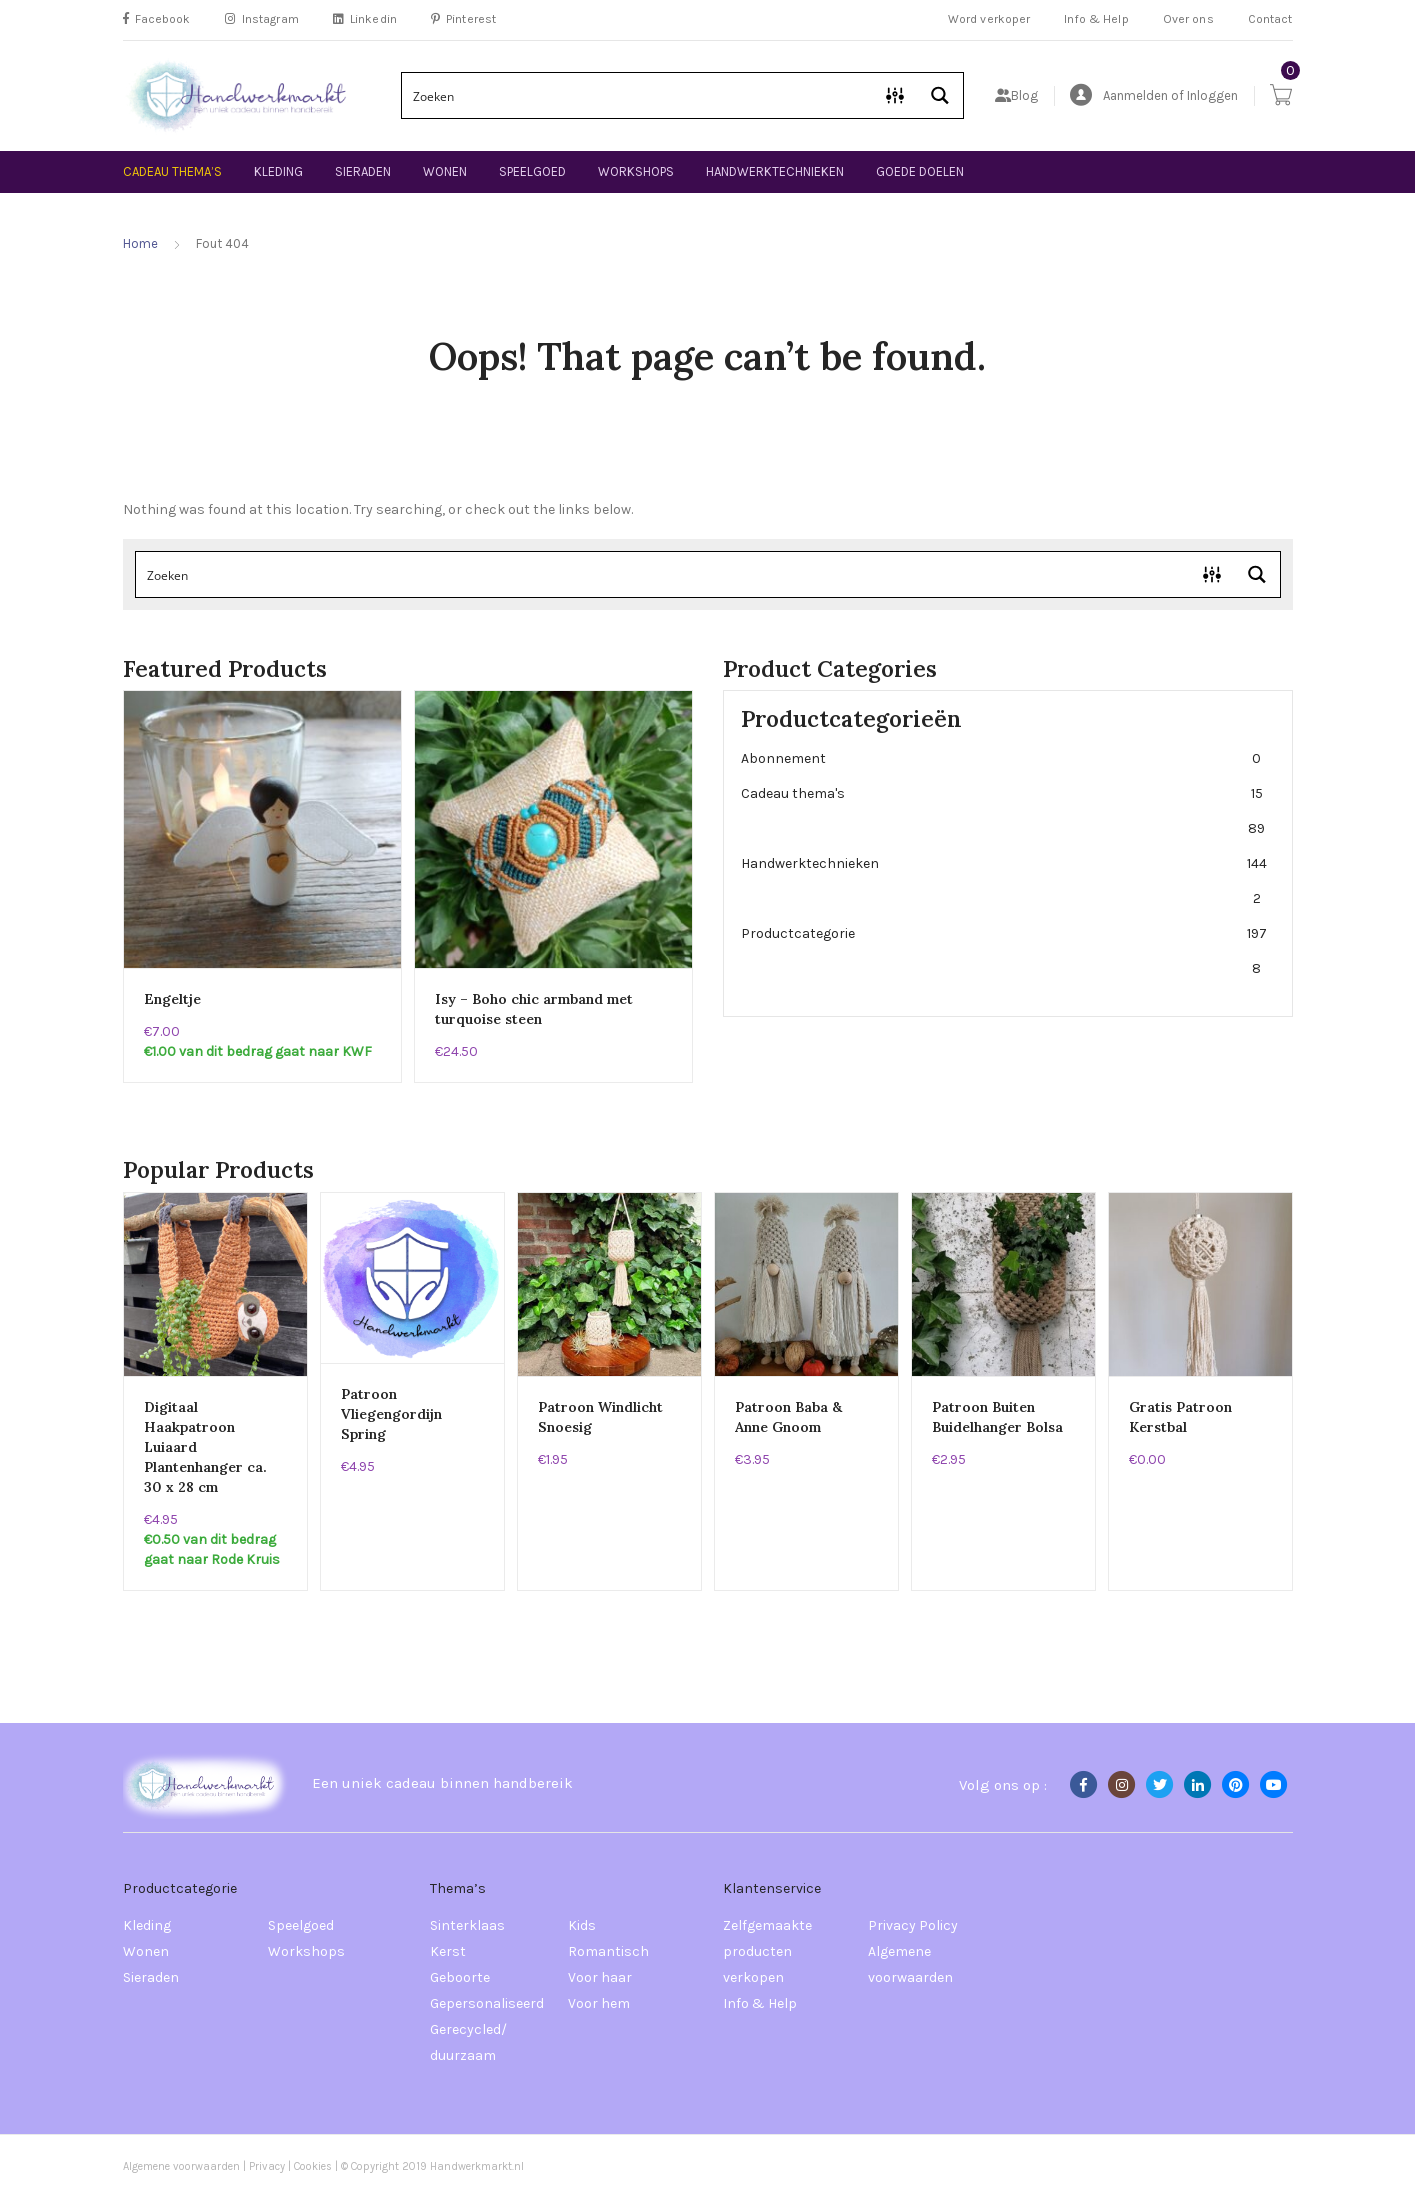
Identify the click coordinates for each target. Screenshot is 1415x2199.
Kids (582, 1925)
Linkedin (365, 19)
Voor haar (600, 1977)
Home (140, 243)
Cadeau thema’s (172, 171)
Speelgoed (532, 171)
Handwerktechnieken (775, 171)
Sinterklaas (467, 1925)
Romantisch (608, 1951)
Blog (1016, 95)
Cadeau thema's (1004, 811)
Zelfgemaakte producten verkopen (767, 1951)
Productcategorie (1004, 951)
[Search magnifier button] (940, 95)
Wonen (445, 171)
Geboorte (460, 1977)
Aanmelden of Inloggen (1154, 95)
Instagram (262, 19)
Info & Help (1096, 19)
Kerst (448, 1951)
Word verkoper (989, 19)
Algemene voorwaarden (910, 1964)
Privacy (267, 2166)
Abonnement (1004, 758)
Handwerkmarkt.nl (477, 2166)
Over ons (1188, 19)
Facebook (157, 19)
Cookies (314, 2166)
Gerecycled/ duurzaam (468, 2042)
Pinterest (463, 19)
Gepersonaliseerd (487, 2003)
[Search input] (638, 95)
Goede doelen (920, 171)
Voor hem (599, 2003)
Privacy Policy (913, 1925)
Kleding (278, 171)
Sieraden (363, 171)
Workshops (636, 171)
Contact (1270, 19)
